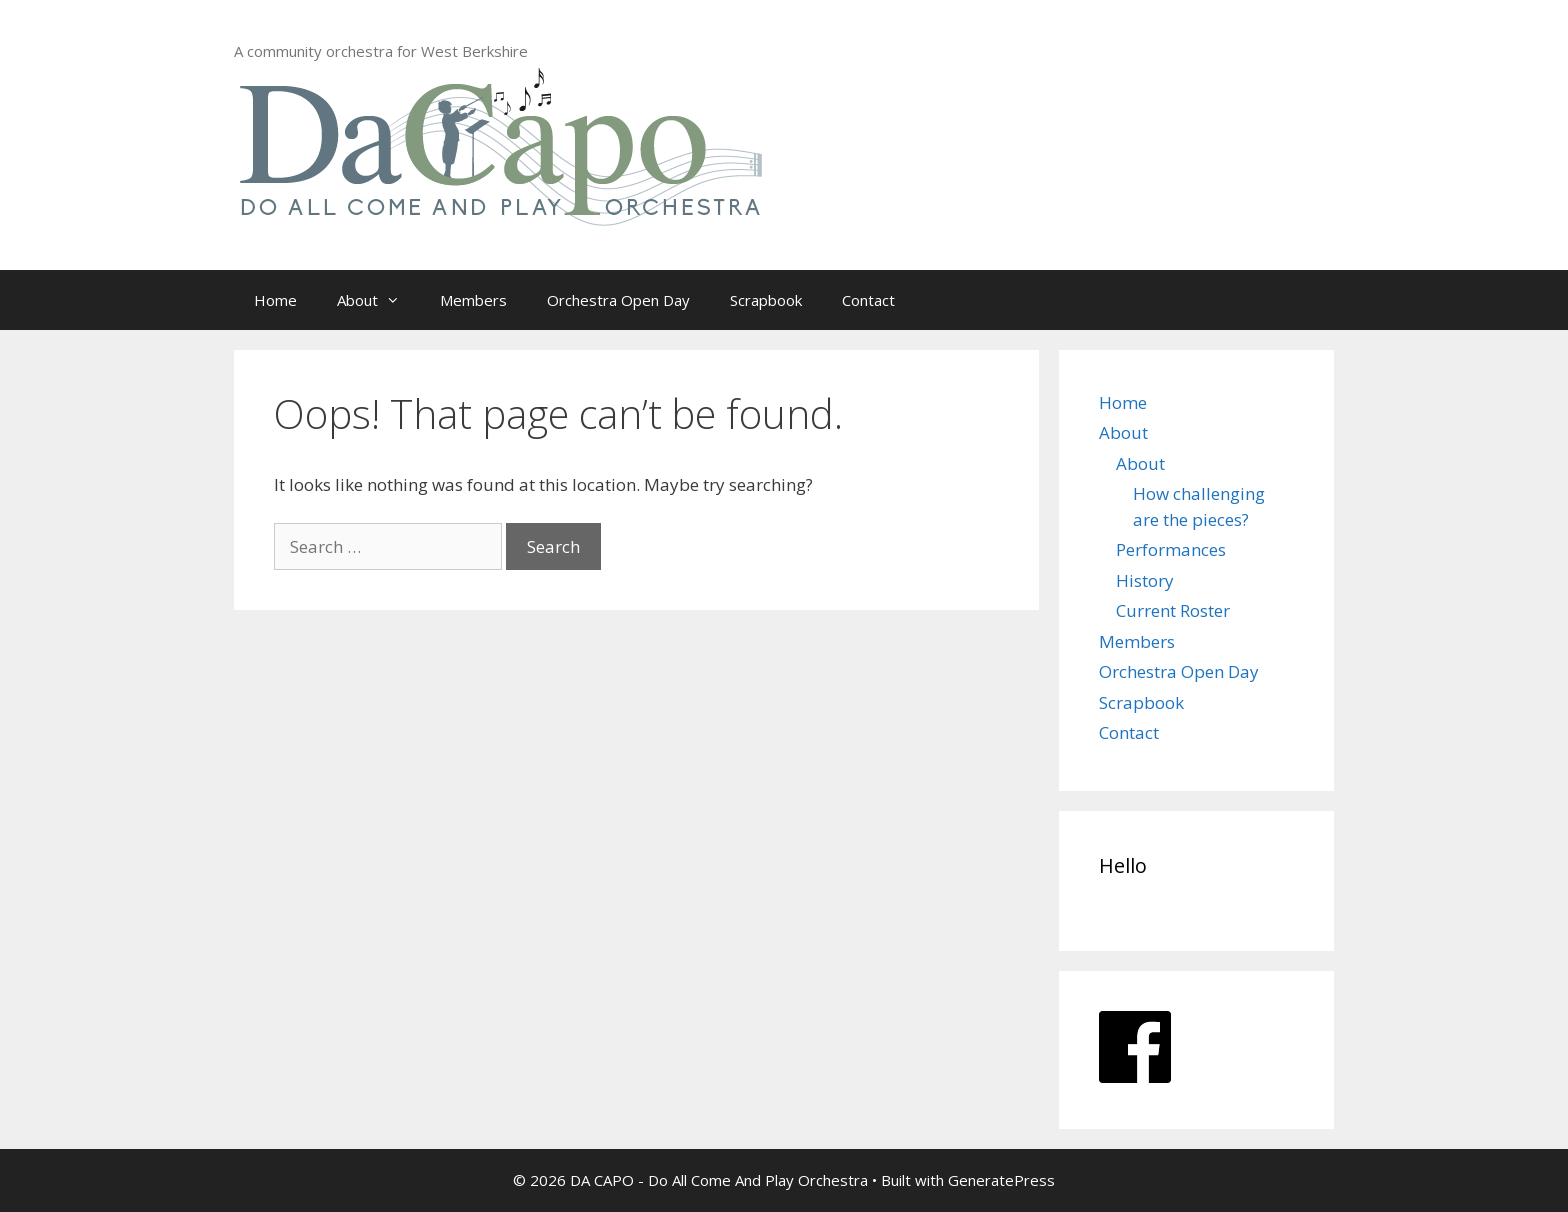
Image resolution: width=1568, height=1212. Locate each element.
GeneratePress (1001, 1180)
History (1145, 580)
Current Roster (1173, 610)
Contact (868, 300)
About (378, 300)
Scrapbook (766, 300)
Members (473, 300)
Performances (1171, 549)
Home (275, 300)
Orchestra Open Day (618, 300)
